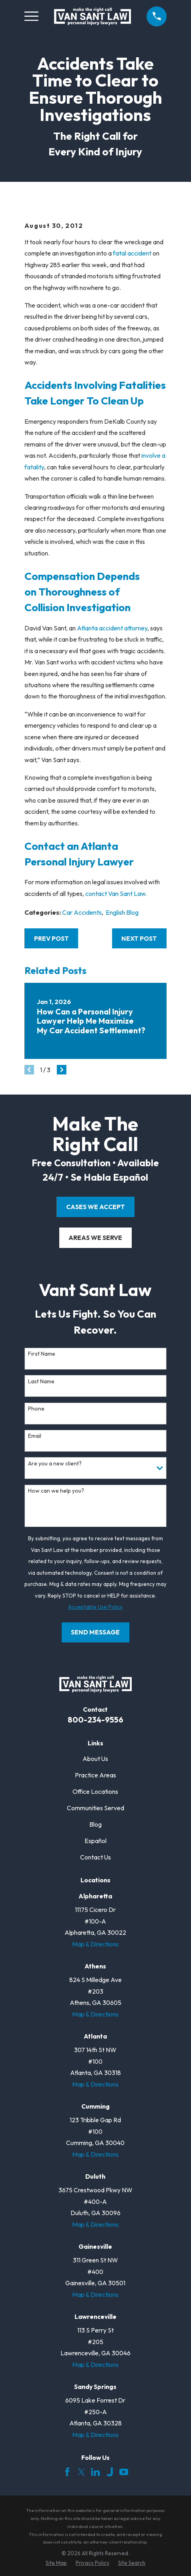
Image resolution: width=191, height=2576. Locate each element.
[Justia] (109, 2471)
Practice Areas (95, 1775)
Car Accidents (82, 912)
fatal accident (132, 253)
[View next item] (61, 1070)
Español (95, 1841)
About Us (95, 1759)
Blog (95, 1824)
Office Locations (95, 1791)
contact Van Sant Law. (116, 894)
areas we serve (95, 1238)
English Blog (122, 912)
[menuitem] (56, 2563)
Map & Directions (95, 1944)
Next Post (139, 938)
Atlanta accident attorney (112, 628)
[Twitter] (81, 2471)
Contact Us (95, 1857)
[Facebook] (67, 2471)
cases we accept (95, 1207)
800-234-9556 (95, 1720)
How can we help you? (56, 1490)
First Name (41, 1353)
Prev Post (51, 938)
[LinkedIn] (95, 2471)
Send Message (95, 1632)
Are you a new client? (55, 1463)
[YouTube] (123, 2471)
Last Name (41, 1381)
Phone (36, 1408)
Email (34, 1436)
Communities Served (95, 1808)
